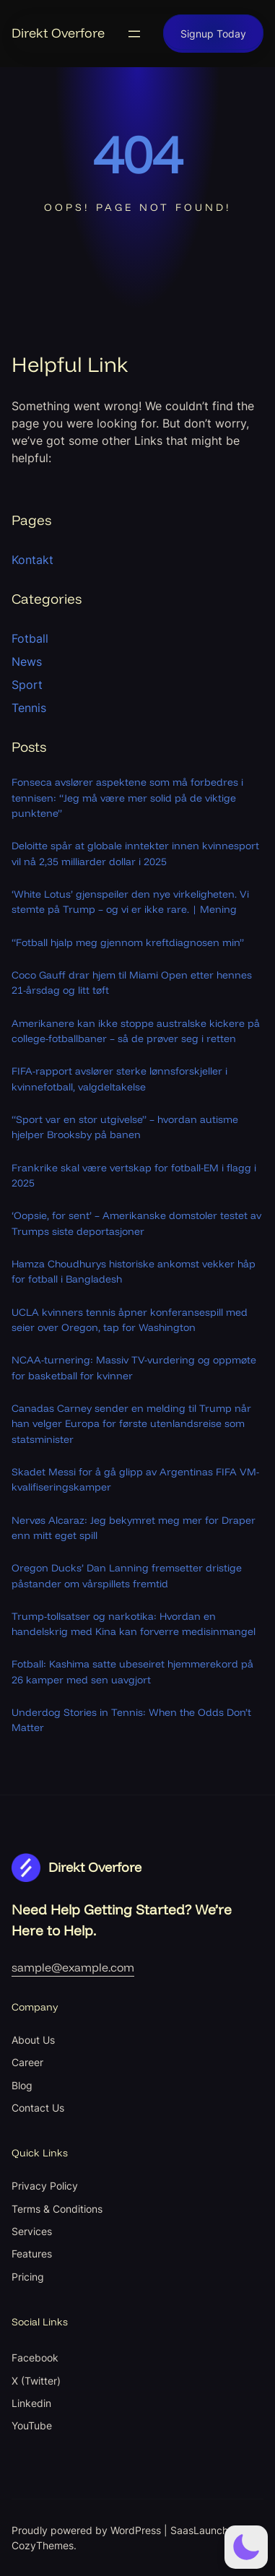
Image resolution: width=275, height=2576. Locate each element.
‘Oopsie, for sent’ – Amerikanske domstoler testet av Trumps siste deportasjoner (136, 1223)
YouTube (32, 2425)
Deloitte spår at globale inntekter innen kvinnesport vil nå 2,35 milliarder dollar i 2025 (135, 853)
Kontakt (32, 559)
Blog (22, 2085)
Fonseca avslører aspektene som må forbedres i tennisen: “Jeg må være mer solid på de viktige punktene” (127, 798)
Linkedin (31, 2403)
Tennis (29, 708)
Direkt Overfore (58, 33)
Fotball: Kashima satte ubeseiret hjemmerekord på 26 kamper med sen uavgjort (132, 1671)
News (27, 661)
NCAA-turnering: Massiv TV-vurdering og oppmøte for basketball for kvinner (134, 1367)
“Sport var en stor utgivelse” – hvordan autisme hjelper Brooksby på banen (125, 1127)
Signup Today (213, 33)
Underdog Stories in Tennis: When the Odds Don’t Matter (131, 1720)
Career (27, 2062)
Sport (27, 684)
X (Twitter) (36, 2381)
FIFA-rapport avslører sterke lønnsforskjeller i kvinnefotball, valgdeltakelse (119, 1078)
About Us (33, 2040)
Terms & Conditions (57, 2209)
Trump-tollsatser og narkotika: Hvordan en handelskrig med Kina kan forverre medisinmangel (134, 1624)
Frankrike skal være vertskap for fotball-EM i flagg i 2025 (134, 1175)
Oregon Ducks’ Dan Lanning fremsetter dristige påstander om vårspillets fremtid (127, 1575)
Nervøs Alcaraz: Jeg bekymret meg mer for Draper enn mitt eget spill (134, 1528)
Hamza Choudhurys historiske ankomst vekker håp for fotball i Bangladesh (134, 1271)
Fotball (30, 638)
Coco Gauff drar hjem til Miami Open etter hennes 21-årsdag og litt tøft (132, 982)
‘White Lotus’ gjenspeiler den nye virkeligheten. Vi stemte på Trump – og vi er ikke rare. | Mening (130, 902)
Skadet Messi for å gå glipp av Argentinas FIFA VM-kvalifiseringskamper (135, 1479)
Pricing (28, 2277)
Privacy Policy (45, 2186)
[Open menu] (134, 34)
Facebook (35, 2357)
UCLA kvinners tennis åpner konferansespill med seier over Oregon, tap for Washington (130, 1320)
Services (32, 2231)
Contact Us (38, 2108)
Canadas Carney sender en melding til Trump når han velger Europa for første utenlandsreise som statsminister (131, 1424)
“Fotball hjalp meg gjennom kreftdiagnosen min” (128, 942)
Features (32, 2253)
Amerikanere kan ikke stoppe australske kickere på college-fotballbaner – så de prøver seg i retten (136, 1031)
